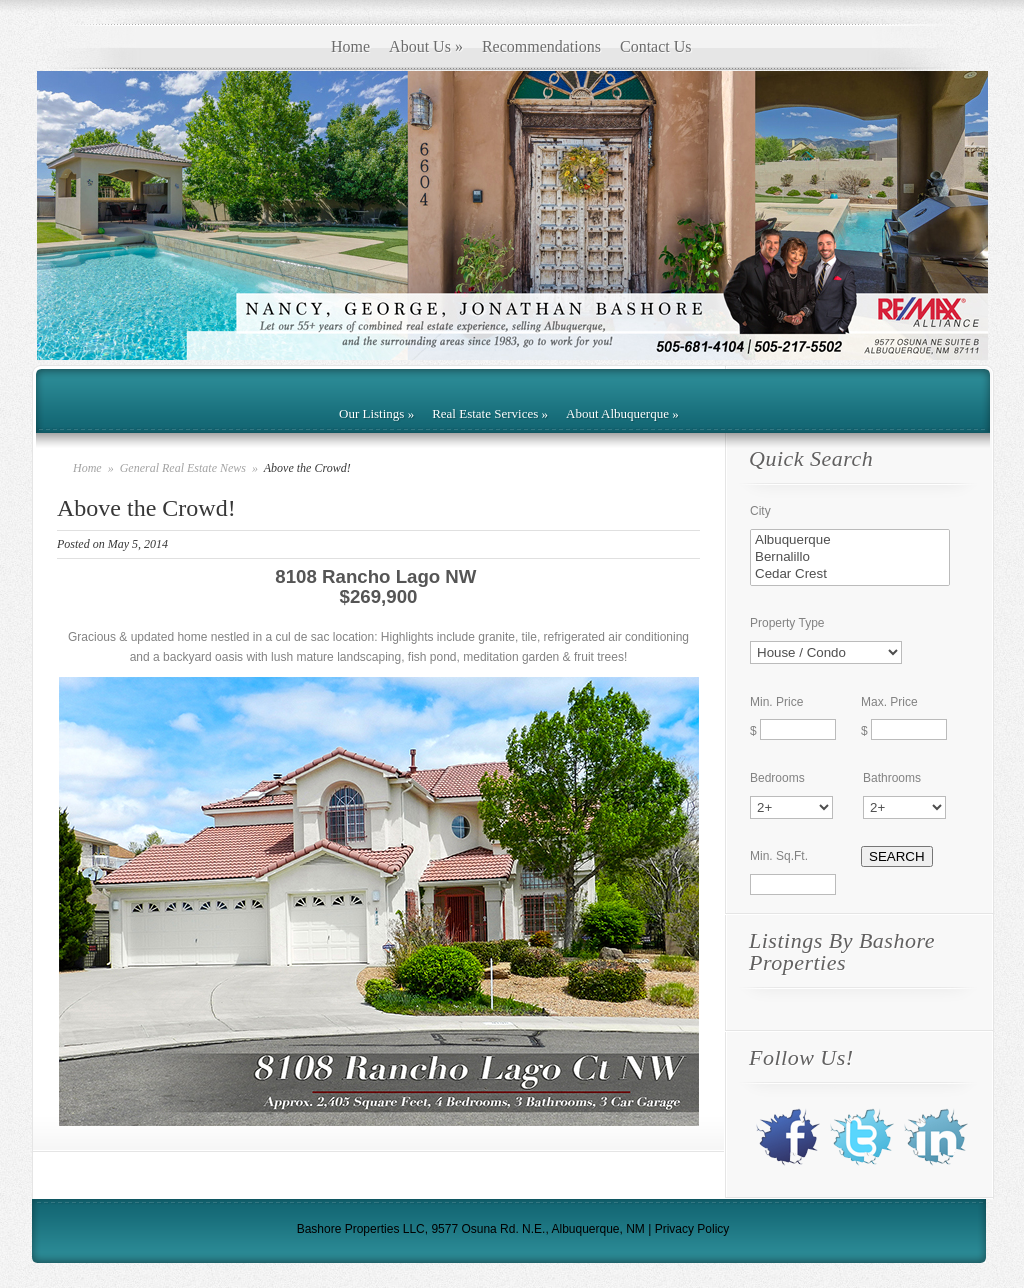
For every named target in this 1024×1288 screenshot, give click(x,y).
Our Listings (376, 413)
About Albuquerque (622, 413)
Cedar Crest (850, 574)
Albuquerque (850, 540)
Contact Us (656, 46)
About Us (426, 46)
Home (350, 46)
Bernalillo (850, 557)
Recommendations (541, 46)
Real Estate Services (490, 413)
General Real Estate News (184, 468)
